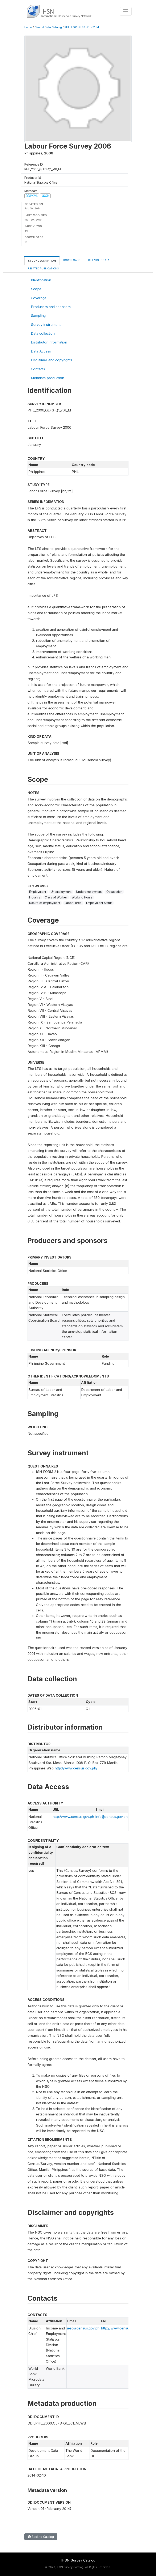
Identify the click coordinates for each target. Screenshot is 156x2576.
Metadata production (47, 378)
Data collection (43, 333)
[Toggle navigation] (126, 11)
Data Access (41, 351)
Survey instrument (46, 324)
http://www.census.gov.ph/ (76, 1768)
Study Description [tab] (42, 260)
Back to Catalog (41, 2536)
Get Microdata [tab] (98, 260)
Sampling (38, 315)
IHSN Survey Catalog (78, 2560)
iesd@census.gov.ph (83, 2328)
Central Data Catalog (48, 27)
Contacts (38, 369)
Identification (41, 280)
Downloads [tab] (71, 260)
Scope (36, 289)
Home (28, 27)
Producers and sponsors (51, 307)
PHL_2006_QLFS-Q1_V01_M (82, 27)
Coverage (38, 298)
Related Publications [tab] (43, 268)
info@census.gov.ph (111, 1817)
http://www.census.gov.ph (73, 1817)
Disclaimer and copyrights (51, 360)
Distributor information (49, 342)
